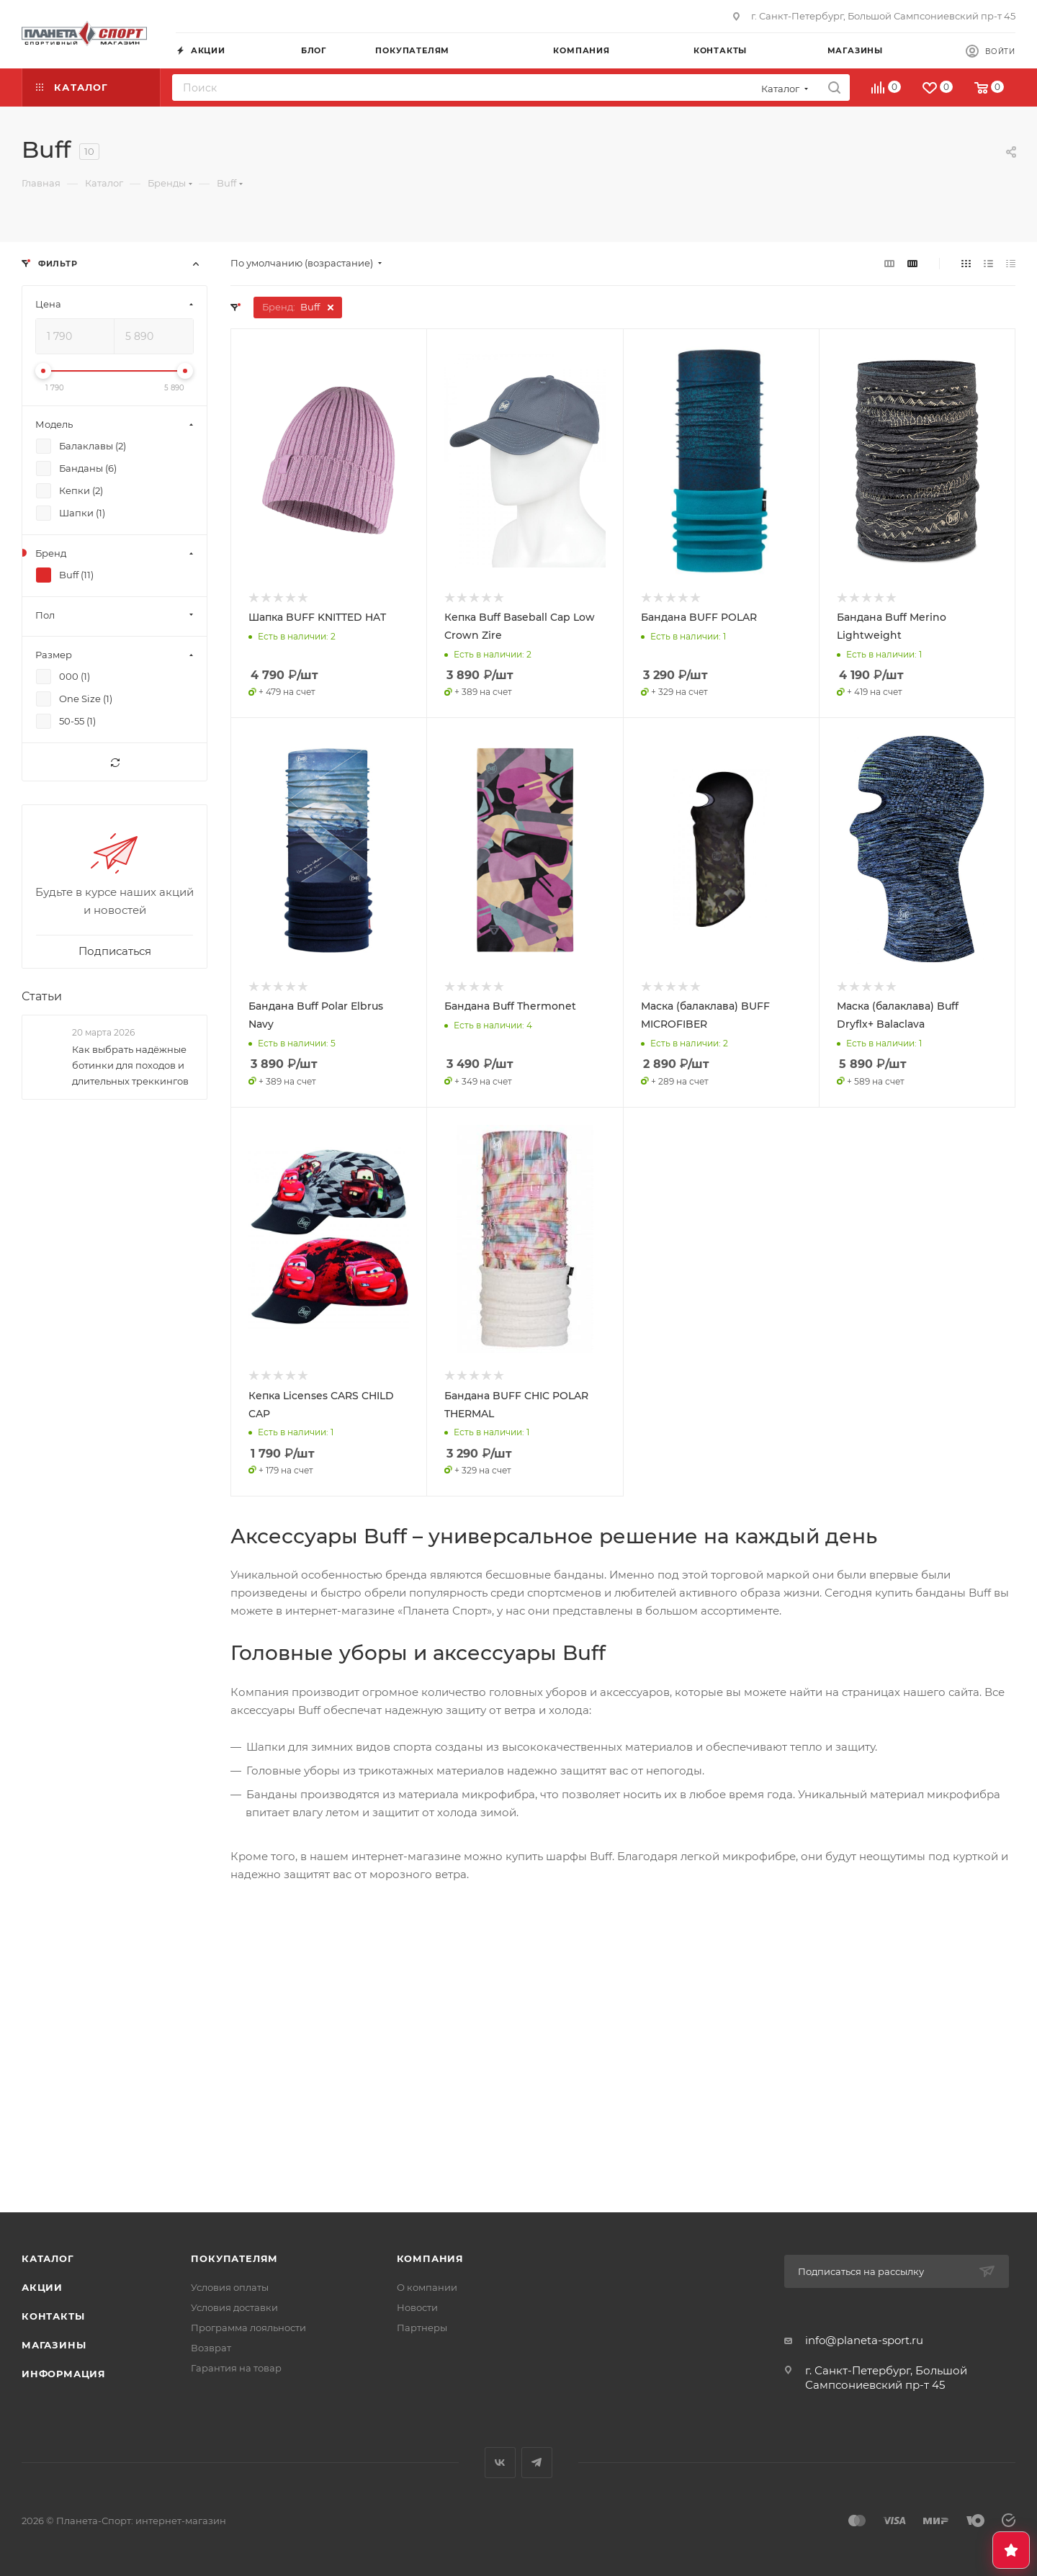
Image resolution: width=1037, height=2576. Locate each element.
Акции (42, 2287)
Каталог (48, 2258)
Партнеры (422, 2327)
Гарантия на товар (236, 2368)
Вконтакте (500, 2462)
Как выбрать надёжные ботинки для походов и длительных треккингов (130, 1065)
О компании (427, 2287)
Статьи (42, 996)
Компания (430, 2258)
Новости (417, 2307)
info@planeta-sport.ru (864, 2340)
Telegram (536, 2462)
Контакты (53, 2316)
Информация (64, 2373)
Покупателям (234, 2258)
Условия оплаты (230, 2287)
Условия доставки (234, 2307)
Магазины (54, 2345)
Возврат (211, 2347)
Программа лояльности (248, 2327)
